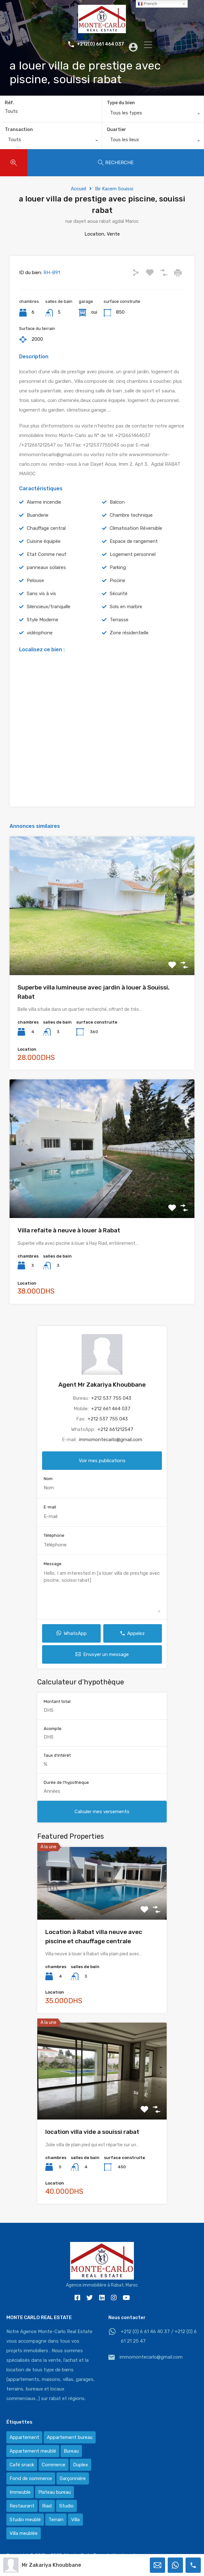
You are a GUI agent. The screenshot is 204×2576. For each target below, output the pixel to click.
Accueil (78, 189)
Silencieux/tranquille (48, 606)
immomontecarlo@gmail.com (110, 1439)
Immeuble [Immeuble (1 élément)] (20, 2492)
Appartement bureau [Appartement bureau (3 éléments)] (69, 2437)
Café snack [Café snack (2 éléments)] (22, 2465)
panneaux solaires (46, 567)
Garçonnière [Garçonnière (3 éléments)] (73, 2478)
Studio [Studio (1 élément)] (66, 2506)
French (147, 3)
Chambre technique (131, 515)
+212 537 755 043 (111, 1398)
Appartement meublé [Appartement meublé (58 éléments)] (33, 2451)
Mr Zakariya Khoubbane (51, 2565)
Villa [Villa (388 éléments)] (75, 2519)
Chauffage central (46, 528)
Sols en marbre (126, 606)
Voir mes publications (102, 1460)
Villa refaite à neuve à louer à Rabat (69, 1230)
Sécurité (118, 593)
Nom (48, 1478)
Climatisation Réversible (136, 528)
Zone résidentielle (129, 633)
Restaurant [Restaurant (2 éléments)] (22, 2506)
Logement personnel (133, 554)
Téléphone (54, 1535)
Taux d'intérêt (57, 1755)
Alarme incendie (44, 502)
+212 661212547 (115, 1429)
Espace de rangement (134, 541)
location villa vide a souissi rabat (92, 2131)
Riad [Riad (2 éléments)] (47, 2506)
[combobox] (153, 114)
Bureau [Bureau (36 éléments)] (71, 2451)
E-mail (50, 1507)
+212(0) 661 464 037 (94, 44)
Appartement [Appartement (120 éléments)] (24, 2437)
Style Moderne (42, 620)
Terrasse (119, 620)
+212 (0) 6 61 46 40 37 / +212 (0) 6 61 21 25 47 (159, 2336)
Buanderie (37, 515)
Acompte (53, 1728)
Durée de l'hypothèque (66, 1782)
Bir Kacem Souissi (114, 189)
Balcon (117, 502)
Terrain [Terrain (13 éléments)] (55, 2519)
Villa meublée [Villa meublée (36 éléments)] (24, 2533)
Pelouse (35, 580)
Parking (118, 567)
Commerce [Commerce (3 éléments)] (53, 2465)
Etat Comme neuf (46, 554)
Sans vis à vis (41, 593)
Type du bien (121, 103)
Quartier (116, 129)
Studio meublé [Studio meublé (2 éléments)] (25, 2519)
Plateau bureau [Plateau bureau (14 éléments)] (54, 2492)
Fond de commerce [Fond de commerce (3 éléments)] (31, 2478)
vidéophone (40, 633)
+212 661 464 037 (110, 1409)
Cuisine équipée (44, 541)
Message (53, 1563)
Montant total (57, 1701)
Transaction (19, 129)
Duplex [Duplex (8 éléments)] (80, 2465)
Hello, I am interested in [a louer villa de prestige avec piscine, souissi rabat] (102, 1591)
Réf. (9, 103)
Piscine (117, 580)
